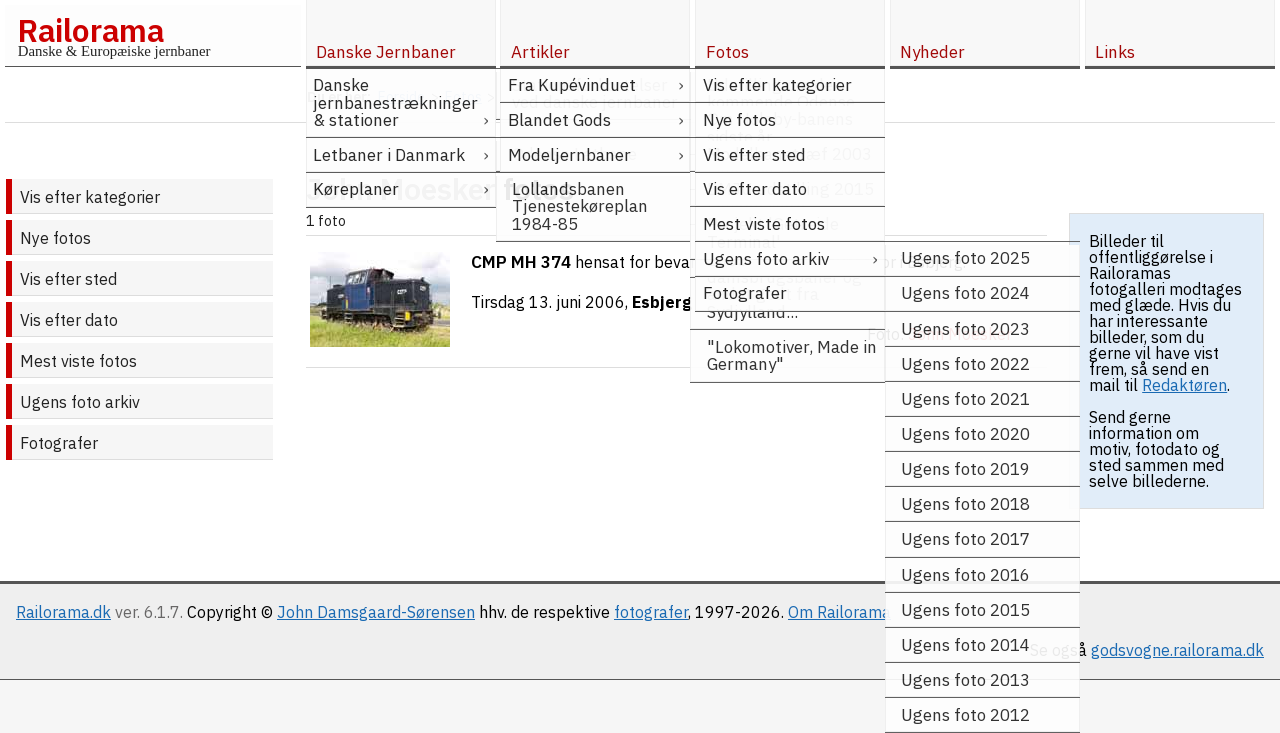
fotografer (651, 612)
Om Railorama (839, 612)
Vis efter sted (68, 279)
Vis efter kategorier (90, 197)
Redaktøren (1184, 385)
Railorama (90, 30)
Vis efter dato (69, 320)
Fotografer (59, 443)
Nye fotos (55, 238)
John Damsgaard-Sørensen (376, 612)
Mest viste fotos (78, 361)
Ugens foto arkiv (80, 402)
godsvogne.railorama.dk (1177, 650)
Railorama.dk (63, 612)
